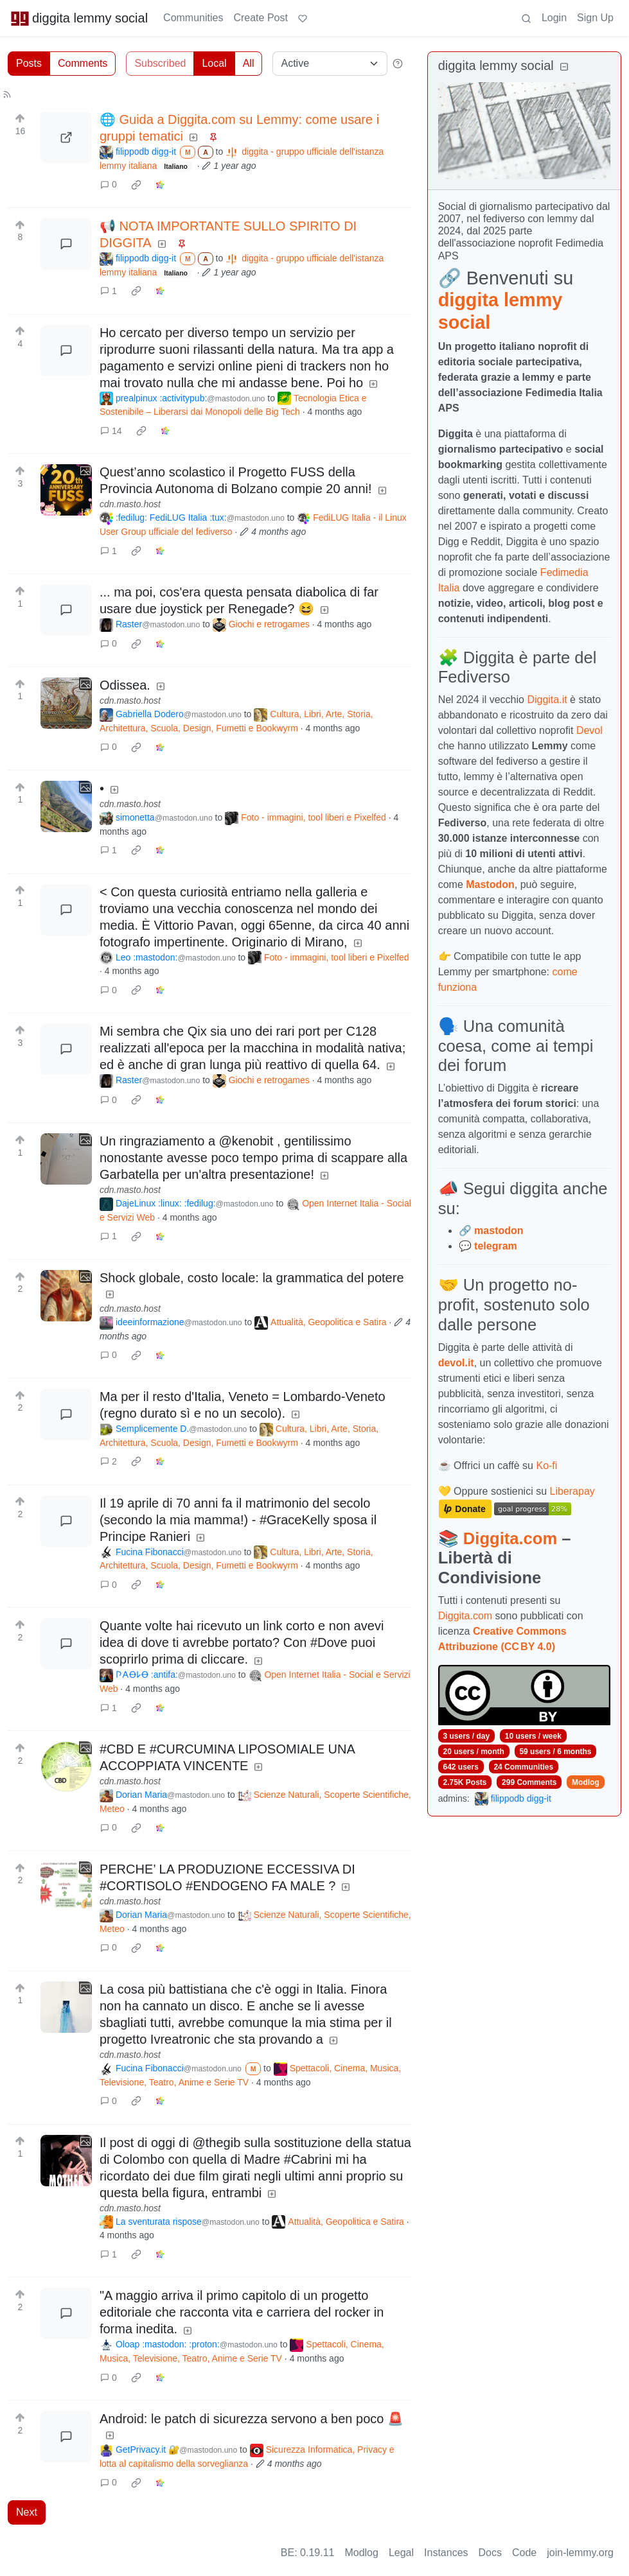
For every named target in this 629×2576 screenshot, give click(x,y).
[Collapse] (564, 67)
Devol (589, 730)
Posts (29, 63)
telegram (495, 1245)
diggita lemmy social (79, 18)
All (248, 63)
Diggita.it (547, 699)
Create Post (260, 17)
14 (111, 431)
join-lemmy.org (580, 2552)
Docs (490, 2552)
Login (554, 17)
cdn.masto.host (130, 504)
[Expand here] (66, 490)
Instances (446, 2552)
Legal (401, 2552)
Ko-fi (546, 1465)
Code (524, 2552)
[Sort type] (329, 63)
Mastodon (490, 884)
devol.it (456, 1362)
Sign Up (595, 17)
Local (214, 63)
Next (26, 2512)
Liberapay (572, 1491)
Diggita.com (510, 1538)
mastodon (498, 1230)
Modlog (585, 1782)
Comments (82, 63)
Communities (193, 17)
